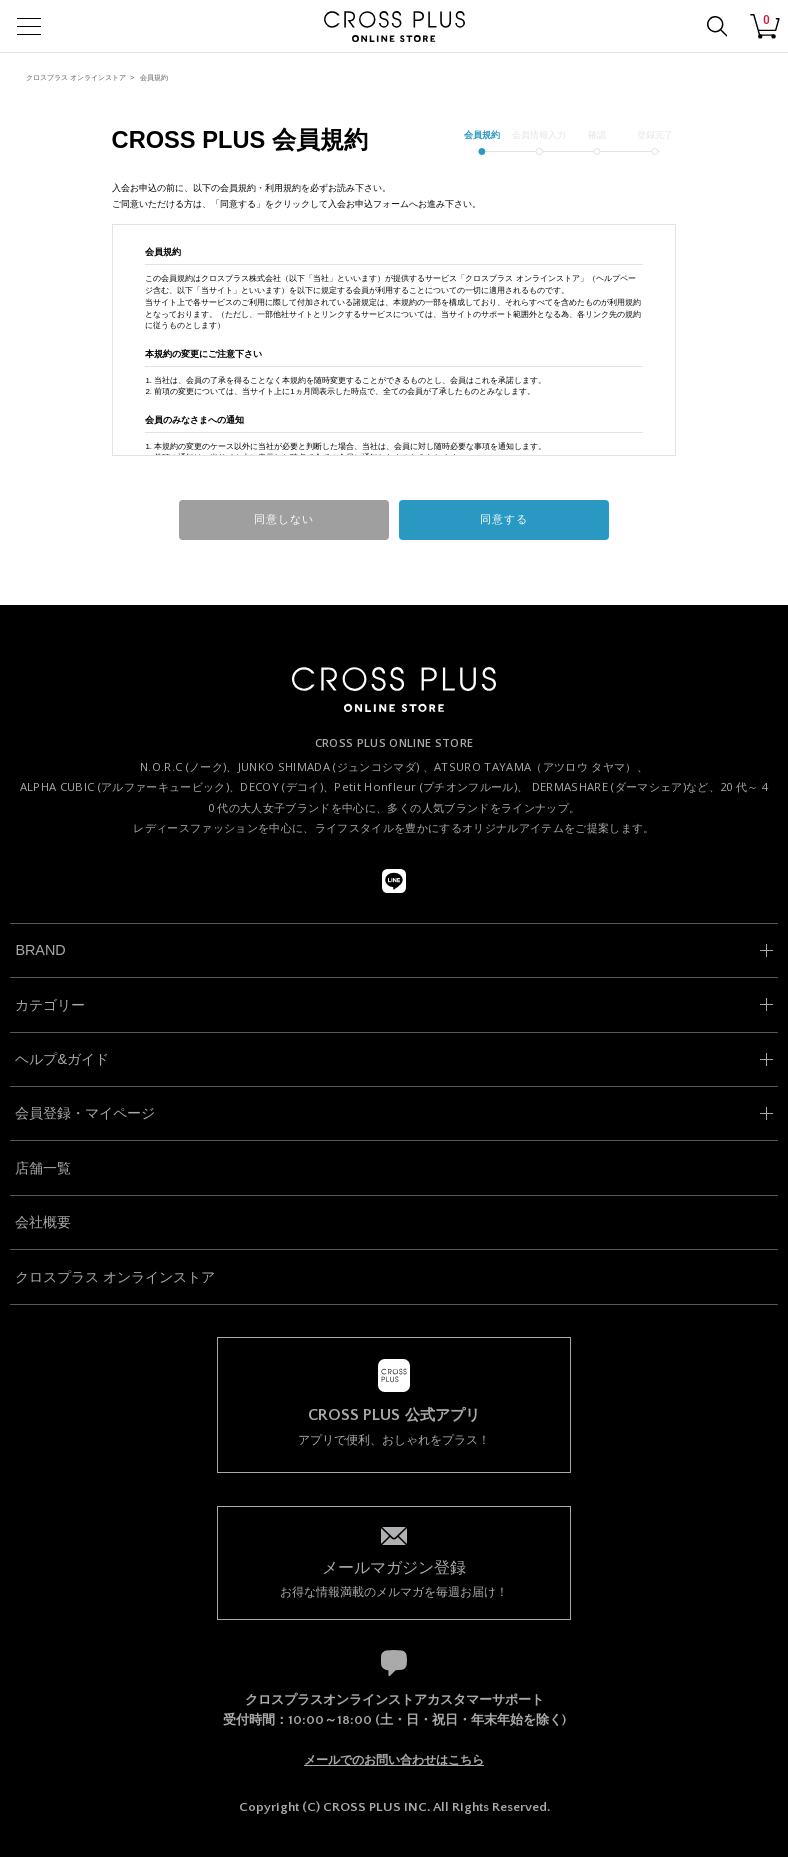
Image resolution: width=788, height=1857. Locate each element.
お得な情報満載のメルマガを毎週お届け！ (394, 1577)
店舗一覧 (43, 1168)
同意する (504, 519)
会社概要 (43, 1222)
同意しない (284, 519)
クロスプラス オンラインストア (76, 77)
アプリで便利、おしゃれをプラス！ (394, 1427)
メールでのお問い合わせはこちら (394, 1760)
